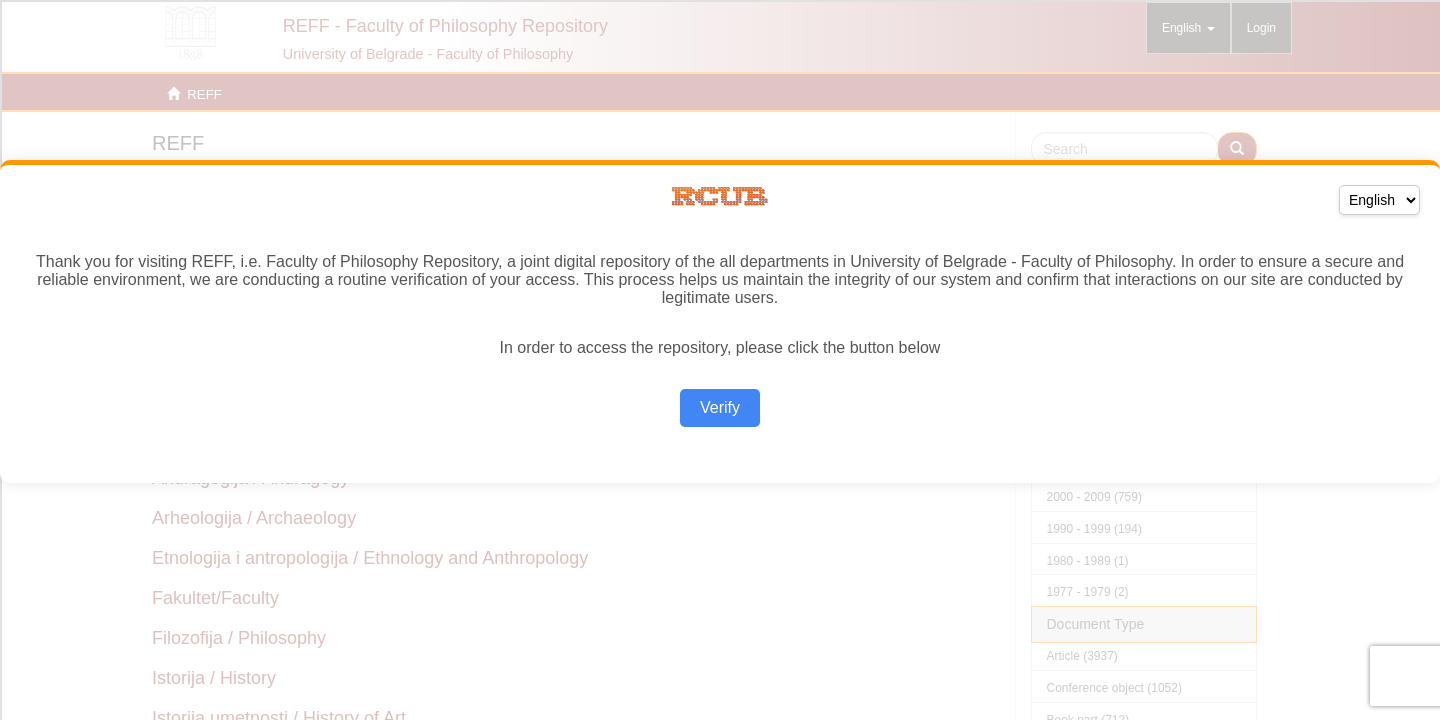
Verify (720, 407)
